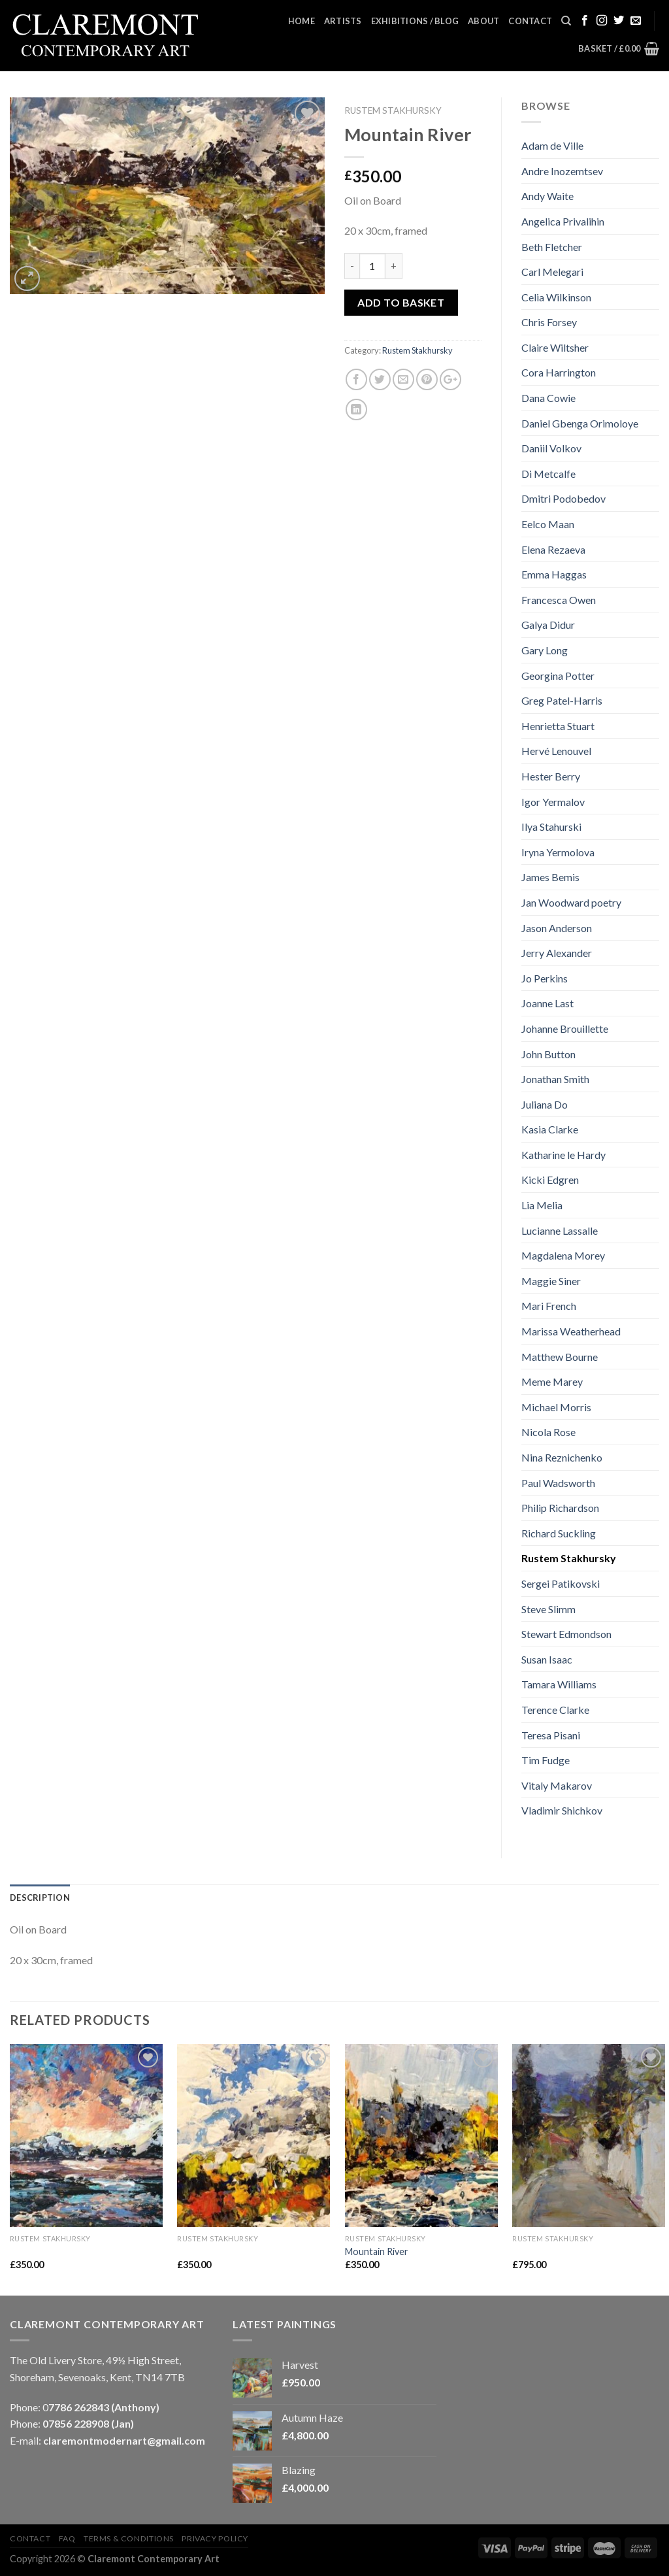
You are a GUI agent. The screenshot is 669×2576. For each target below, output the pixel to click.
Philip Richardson (560, 1507)
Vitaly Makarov (556, 1785)
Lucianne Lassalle (559, 1230)
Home (301, 21)
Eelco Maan (547, 524)
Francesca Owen (558, 600)
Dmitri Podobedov (563, 498)
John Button (548, 1054)
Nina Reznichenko (561, 1457)
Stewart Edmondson (566, 1634)
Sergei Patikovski (560, 1583)
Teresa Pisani (550, 1735)
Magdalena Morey (563, 1255)
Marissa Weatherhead (571, 1331)
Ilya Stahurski (551, 826)
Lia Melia (542, 1205)
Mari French (548, 1305)
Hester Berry (550, 776)
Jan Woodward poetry (571, 902)
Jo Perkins (544, 978)
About (483, 21)
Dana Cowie (548, 398)
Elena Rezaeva (553, 549)
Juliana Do (544, 1104)
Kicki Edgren (550, 1179)
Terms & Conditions (129, 2538)
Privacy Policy (215, 2538)
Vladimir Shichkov (561, 1810)
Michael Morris (556, 1407)
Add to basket (400, 302)
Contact (530, 21)
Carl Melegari (552, 271)
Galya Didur (548, 624)
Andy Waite (547, 196)
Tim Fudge (545, 1760)
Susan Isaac (546, 1659)
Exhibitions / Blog (415, 21)
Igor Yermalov (553, 801)
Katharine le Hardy (563, 1154)
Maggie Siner (551, 1281)
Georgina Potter (558, 675)
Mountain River (376, 2251)
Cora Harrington (558, 372)
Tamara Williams (558, 1684)
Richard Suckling (558, 1533)
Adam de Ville (552, 145)
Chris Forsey (549, 322)
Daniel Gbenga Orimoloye (579, 423)
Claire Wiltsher (555, 347)
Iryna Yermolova (558, 852)
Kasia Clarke (549, 1129)
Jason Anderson (556, 928)
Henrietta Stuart (558, 726)
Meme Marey (552, 1381)
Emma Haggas (554, 574)
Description (40, 1897)
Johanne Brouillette (564, 1028)
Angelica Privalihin (562, 221)
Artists (343, 21)
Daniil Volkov (551, 448)
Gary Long (544, 650)
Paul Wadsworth (558, 1483)
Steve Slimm (548, 1609)
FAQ (67, 2538)
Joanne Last (547, 1003)
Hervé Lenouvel (556, 750)
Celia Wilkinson (556, 297)
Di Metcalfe (548, 473)
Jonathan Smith (555, 1079)
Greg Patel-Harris (561, 700)
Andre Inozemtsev (562, 171)
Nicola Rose (548, 1432)
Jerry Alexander (556, 952)
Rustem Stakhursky (393, 110)
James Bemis (550, 877)
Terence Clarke (555, 1709)
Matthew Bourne (559, 1356)
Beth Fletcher (551, 247)
